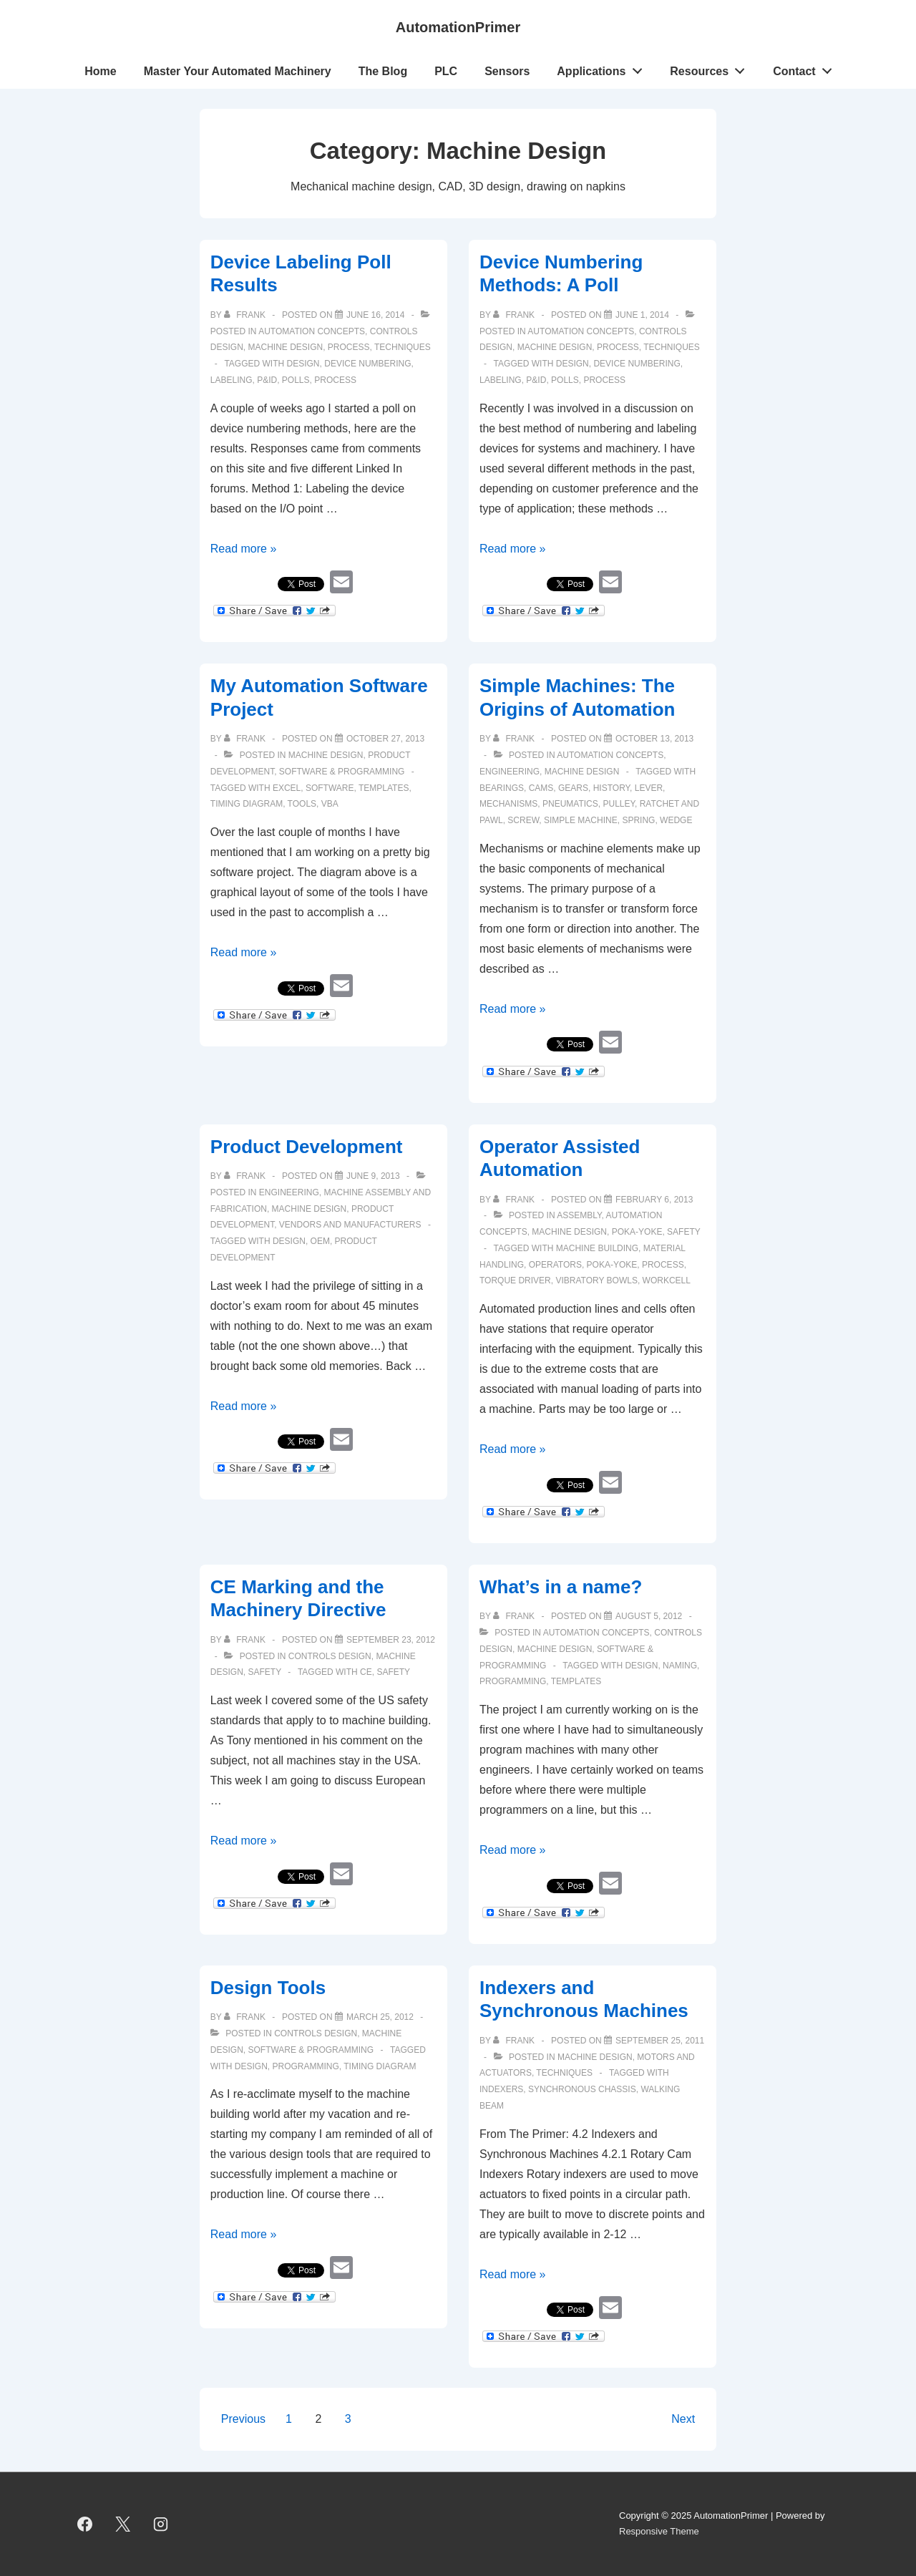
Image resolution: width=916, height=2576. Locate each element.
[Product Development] (373, 1176)
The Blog (383, 71)
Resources (711, 68)
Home (100, 71)
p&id (267, 380)
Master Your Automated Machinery (237, 71)
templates (384, 788)
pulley (618, 804)
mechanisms (508, 804)
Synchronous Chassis (582, 2089)
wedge (676, 820)
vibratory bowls (596, 1280)
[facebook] (85, 2524)
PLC (445, 71)
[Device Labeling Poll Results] (375, 315)
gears (573, 788)
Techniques (402, 347)
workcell (667, 1280)
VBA (329, 804)
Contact (806, 68)
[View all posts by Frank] (246, 315)
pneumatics (570, 804)
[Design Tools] (380, 2017)
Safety (683, 1232)
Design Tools (268, 1987)
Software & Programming (342, 772)
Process (349, 347)
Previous (243, 2419)
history (611, 788)
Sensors (507, 71)
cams (541, 788)
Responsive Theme (659, 2531)
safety (393, 1672)
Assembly (579, 1215)
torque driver (515, 1280)
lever (649, 788)
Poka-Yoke (637, 1232)
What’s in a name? (560, 1587)
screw (523, 820)
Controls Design (329, 1656)
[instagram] (161, 2524)
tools (302, 804)
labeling (231, 380)
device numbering (367, 364)
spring (638, 820)
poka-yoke (612, 1265)
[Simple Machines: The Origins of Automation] (654, 739)
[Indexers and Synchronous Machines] (659, 2041)
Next (683, 2419)
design (303, 364)
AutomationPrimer (458, 27)
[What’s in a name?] (648, 1616)
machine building (597, 1248)
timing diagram (246, 804)
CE (366, 1672)
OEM (320, 1241)
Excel (287, 788)
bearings (501, 788)
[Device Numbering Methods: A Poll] (642, 315)
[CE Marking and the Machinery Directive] (390, 1640)
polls (296, 380)
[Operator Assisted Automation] (654, 1200)
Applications (603, 68)
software (330, 788)
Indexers (501, 2089)
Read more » (243, 549)
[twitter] (123, 2524)
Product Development (306, 1146)
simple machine (581, 820)
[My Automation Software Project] (385, 739)
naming (680, 1666)
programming (512, 1681)
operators (555, 1265)
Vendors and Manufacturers (350, 1225)
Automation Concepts (311, 331)
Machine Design (285, 347)
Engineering (509, 772)
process (335, 380)
